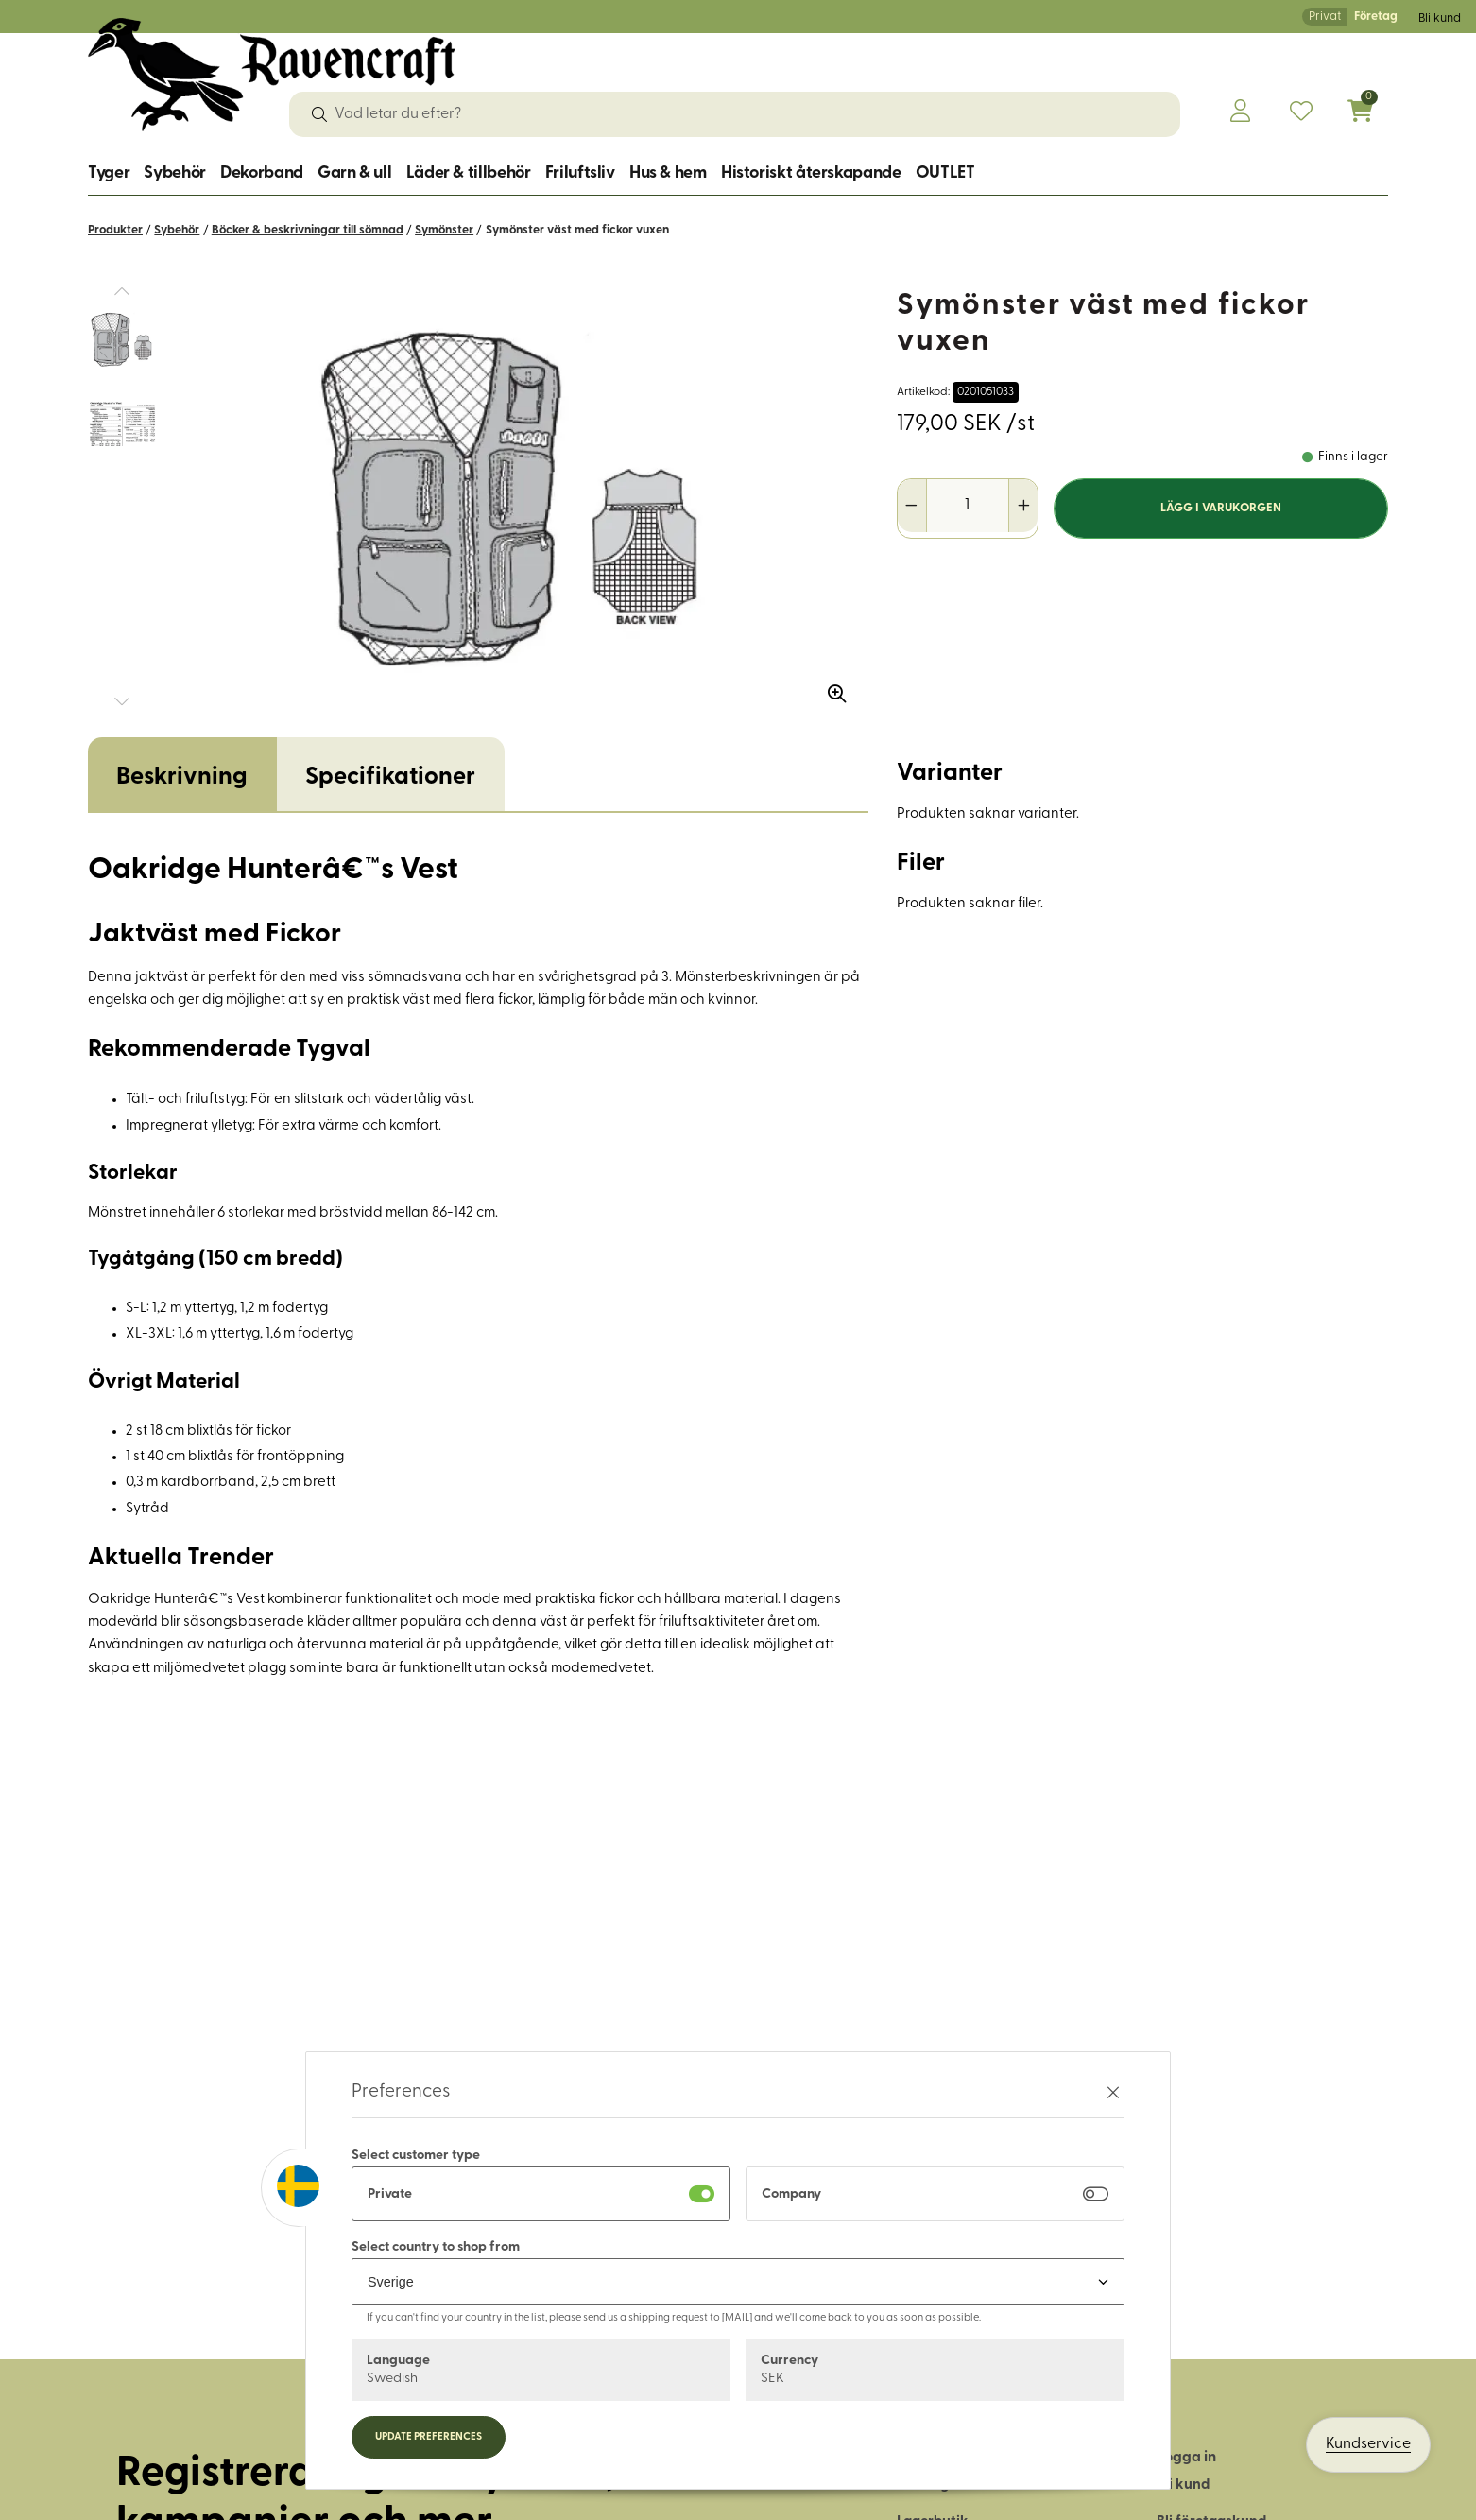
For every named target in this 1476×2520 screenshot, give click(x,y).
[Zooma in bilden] (830, 687)
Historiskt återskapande (811, 173)
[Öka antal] (1023, 505)
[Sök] (319, 114)
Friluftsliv (580, 173)
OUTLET (945, 173)
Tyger (108, 173)
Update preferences (428, 2437)
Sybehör (174, 173)
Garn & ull (354, 173)
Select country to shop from (436, 2247)
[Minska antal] (912, 505)
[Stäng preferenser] (1113, 2092)
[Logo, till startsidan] (271, 74)
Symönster (444, 230)
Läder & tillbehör (468, 173)
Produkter (115, 230)
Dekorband (261, 173)
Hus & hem (668, 173)
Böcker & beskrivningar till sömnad (307, 230)
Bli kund (1439, 18)
